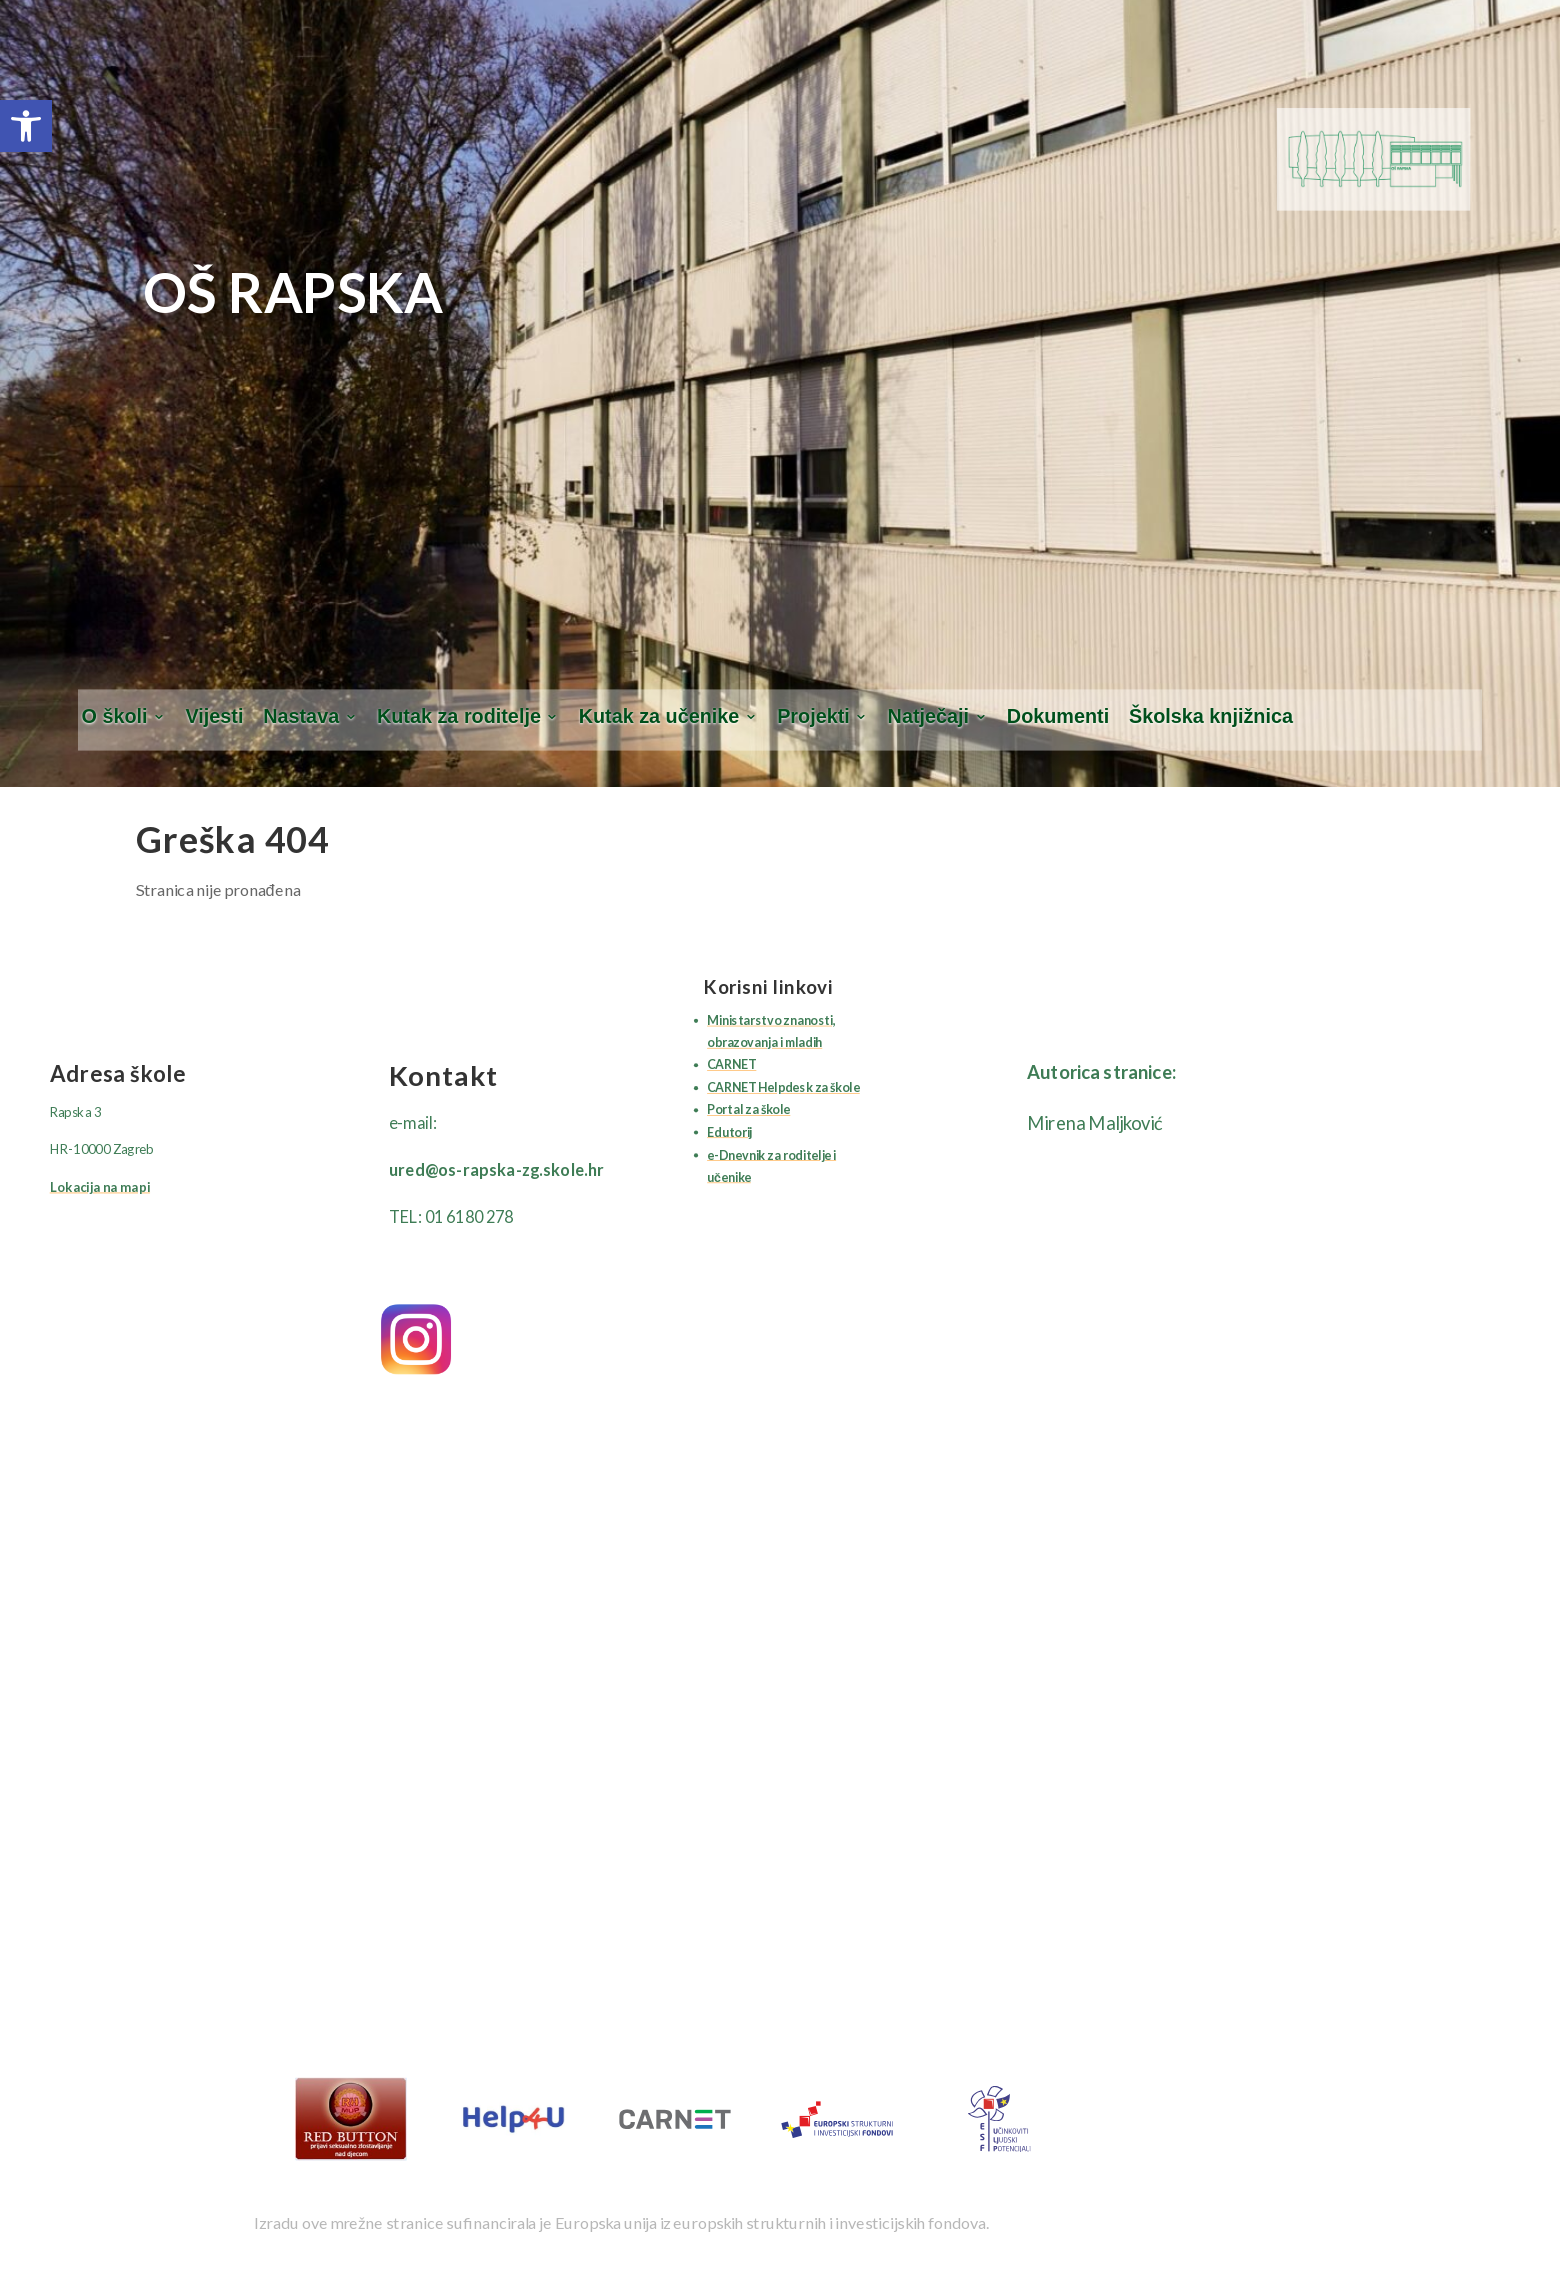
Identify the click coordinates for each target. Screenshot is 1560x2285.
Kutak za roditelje (459, 717)
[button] (26, 126)
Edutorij (729, 1132)
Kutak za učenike (659, 717)
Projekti (813, 717)
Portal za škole (748, 1109)
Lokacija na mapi (100, 1187)
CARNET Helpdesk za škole (783, 1087)
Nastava (301, 717)
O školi (115, 717)
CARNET (731, 1064)
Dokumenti (1058, 717)
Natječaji (928, 717)
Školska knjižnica (1211, 717)
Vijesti (214, 717)
